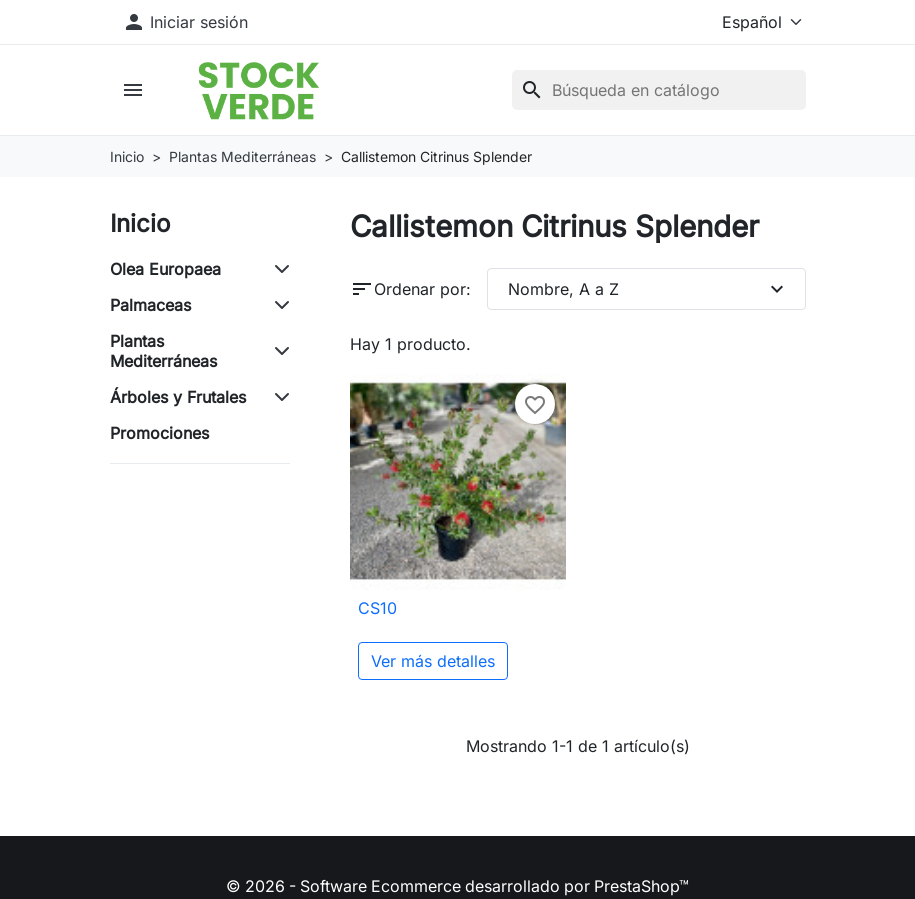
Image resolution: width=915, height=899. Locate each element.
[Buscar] (659, 90)
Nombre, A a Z (648, 290)
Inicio (140, 223)
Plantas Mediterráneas (163, 351)
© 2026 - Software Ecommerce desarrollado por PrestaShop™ (458, 887)
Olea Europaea (165, 269)
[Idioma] (747, 22)
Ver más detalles (433, 662)
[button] (136, 90)
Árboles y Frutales (178, 397)
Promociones (159, 433)
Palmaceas (150, 305)
